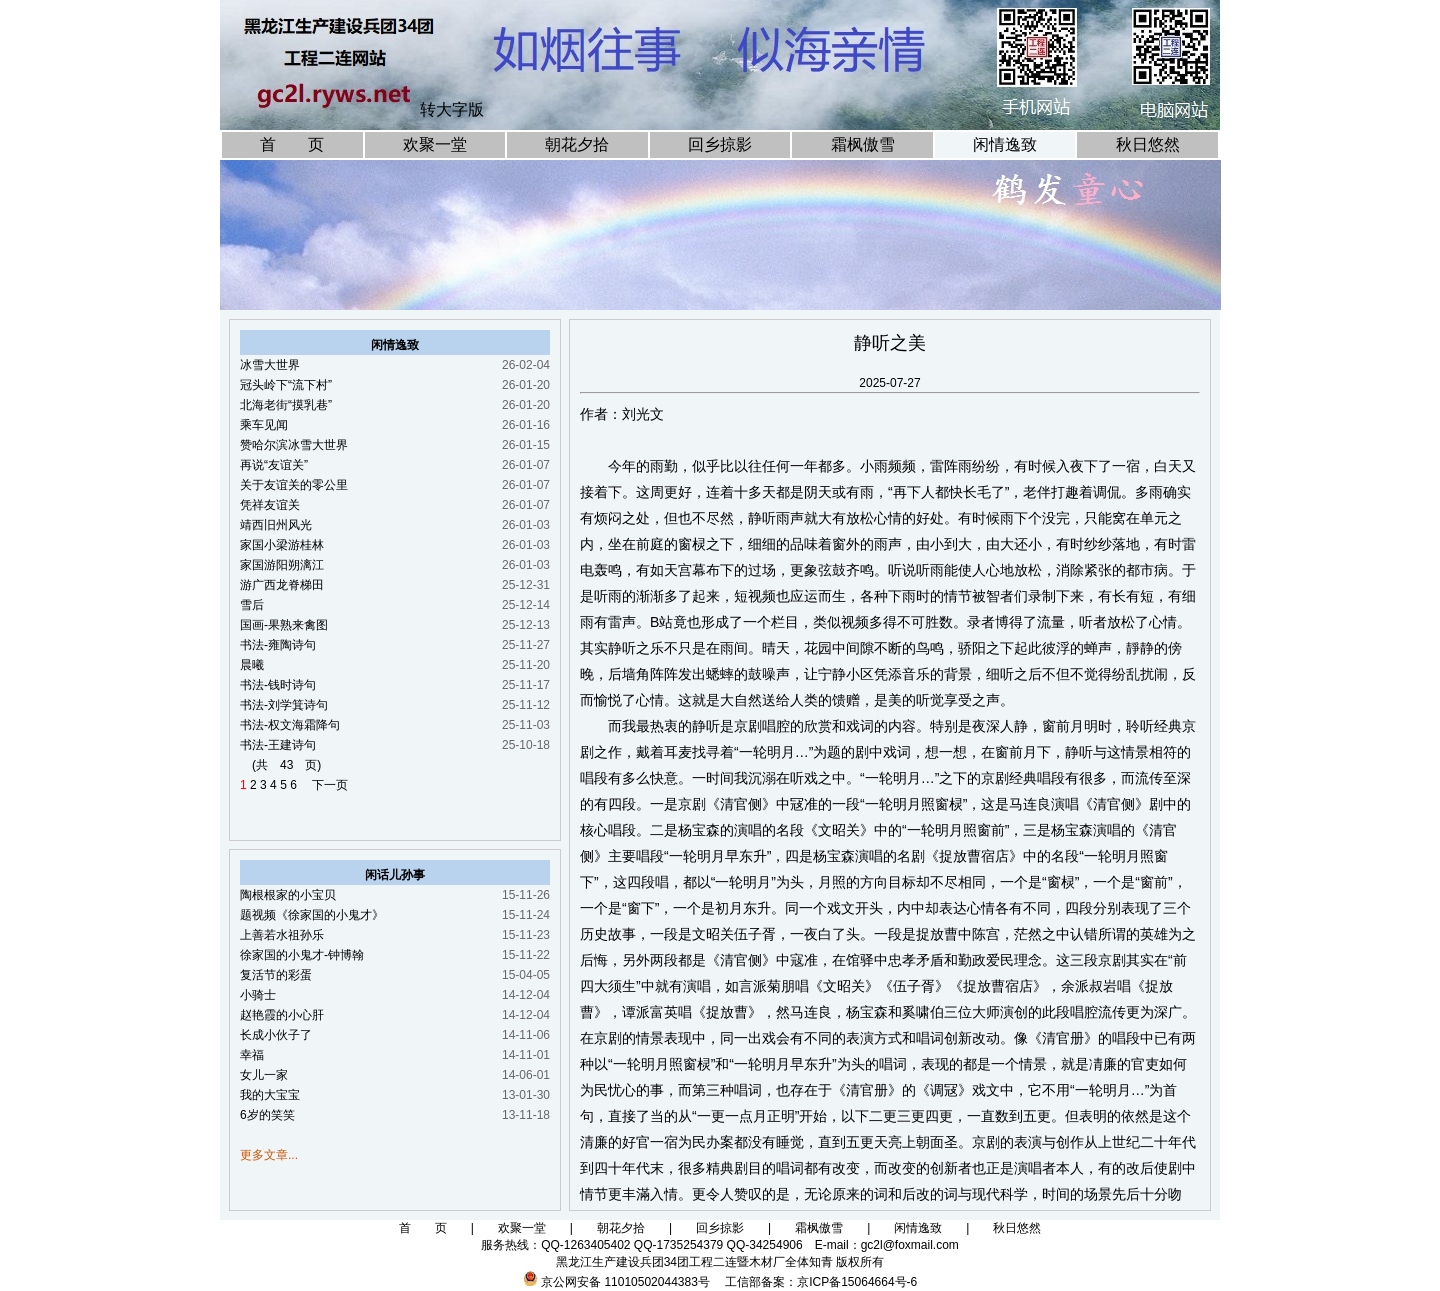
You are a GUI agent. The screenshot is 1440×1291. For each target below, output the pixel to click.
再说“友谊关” (274, 465)
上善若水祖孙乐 (282, 935)
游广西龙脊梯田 (282, 585)
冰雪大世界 (270, 365)
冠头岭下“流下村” (286, 385)
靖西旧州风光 (276, 525)
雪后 (252, 605)
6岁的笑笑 (267, 1115)
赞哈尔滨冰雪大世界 (294, 445)
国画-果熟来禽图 (284, 625)
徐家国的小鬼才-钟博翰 (302, 955)
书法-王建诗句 (278, 745)
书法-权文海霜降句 (290, 725)
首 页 (292, 144)
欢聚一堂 (435, 144)
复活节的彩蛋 (276, 975)
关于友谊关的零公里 (294, 485)
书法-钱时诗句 (278, 685)
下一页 (324, 785)
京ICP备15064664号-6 (857, 1282)
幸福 (252, 1055)
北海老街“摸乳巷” (286, 405)
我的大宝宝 (270, 1095)
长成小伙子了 (276, 1035)
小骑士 (258, 995)
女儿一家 (264, 1075)
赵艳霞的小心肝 (282, 1015)
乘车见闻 (264, 425)
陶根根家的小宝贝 (288, 895)
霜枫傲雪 (863, 144)
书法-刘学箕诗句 (284, 705)
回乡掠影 (720, 144)
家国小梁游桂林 (282, 545)
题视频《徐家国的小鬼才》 (312, 915)
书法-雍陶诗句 (278, 645)
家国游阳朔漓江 (282, 565)
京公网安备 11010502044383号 (625, 1282)
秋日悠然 (1148, 144)
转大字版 (452, 109)
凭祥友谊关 (270, 505)
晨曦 (252, 665)
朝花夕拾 (577, 144)
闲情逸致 (1005, 144)
